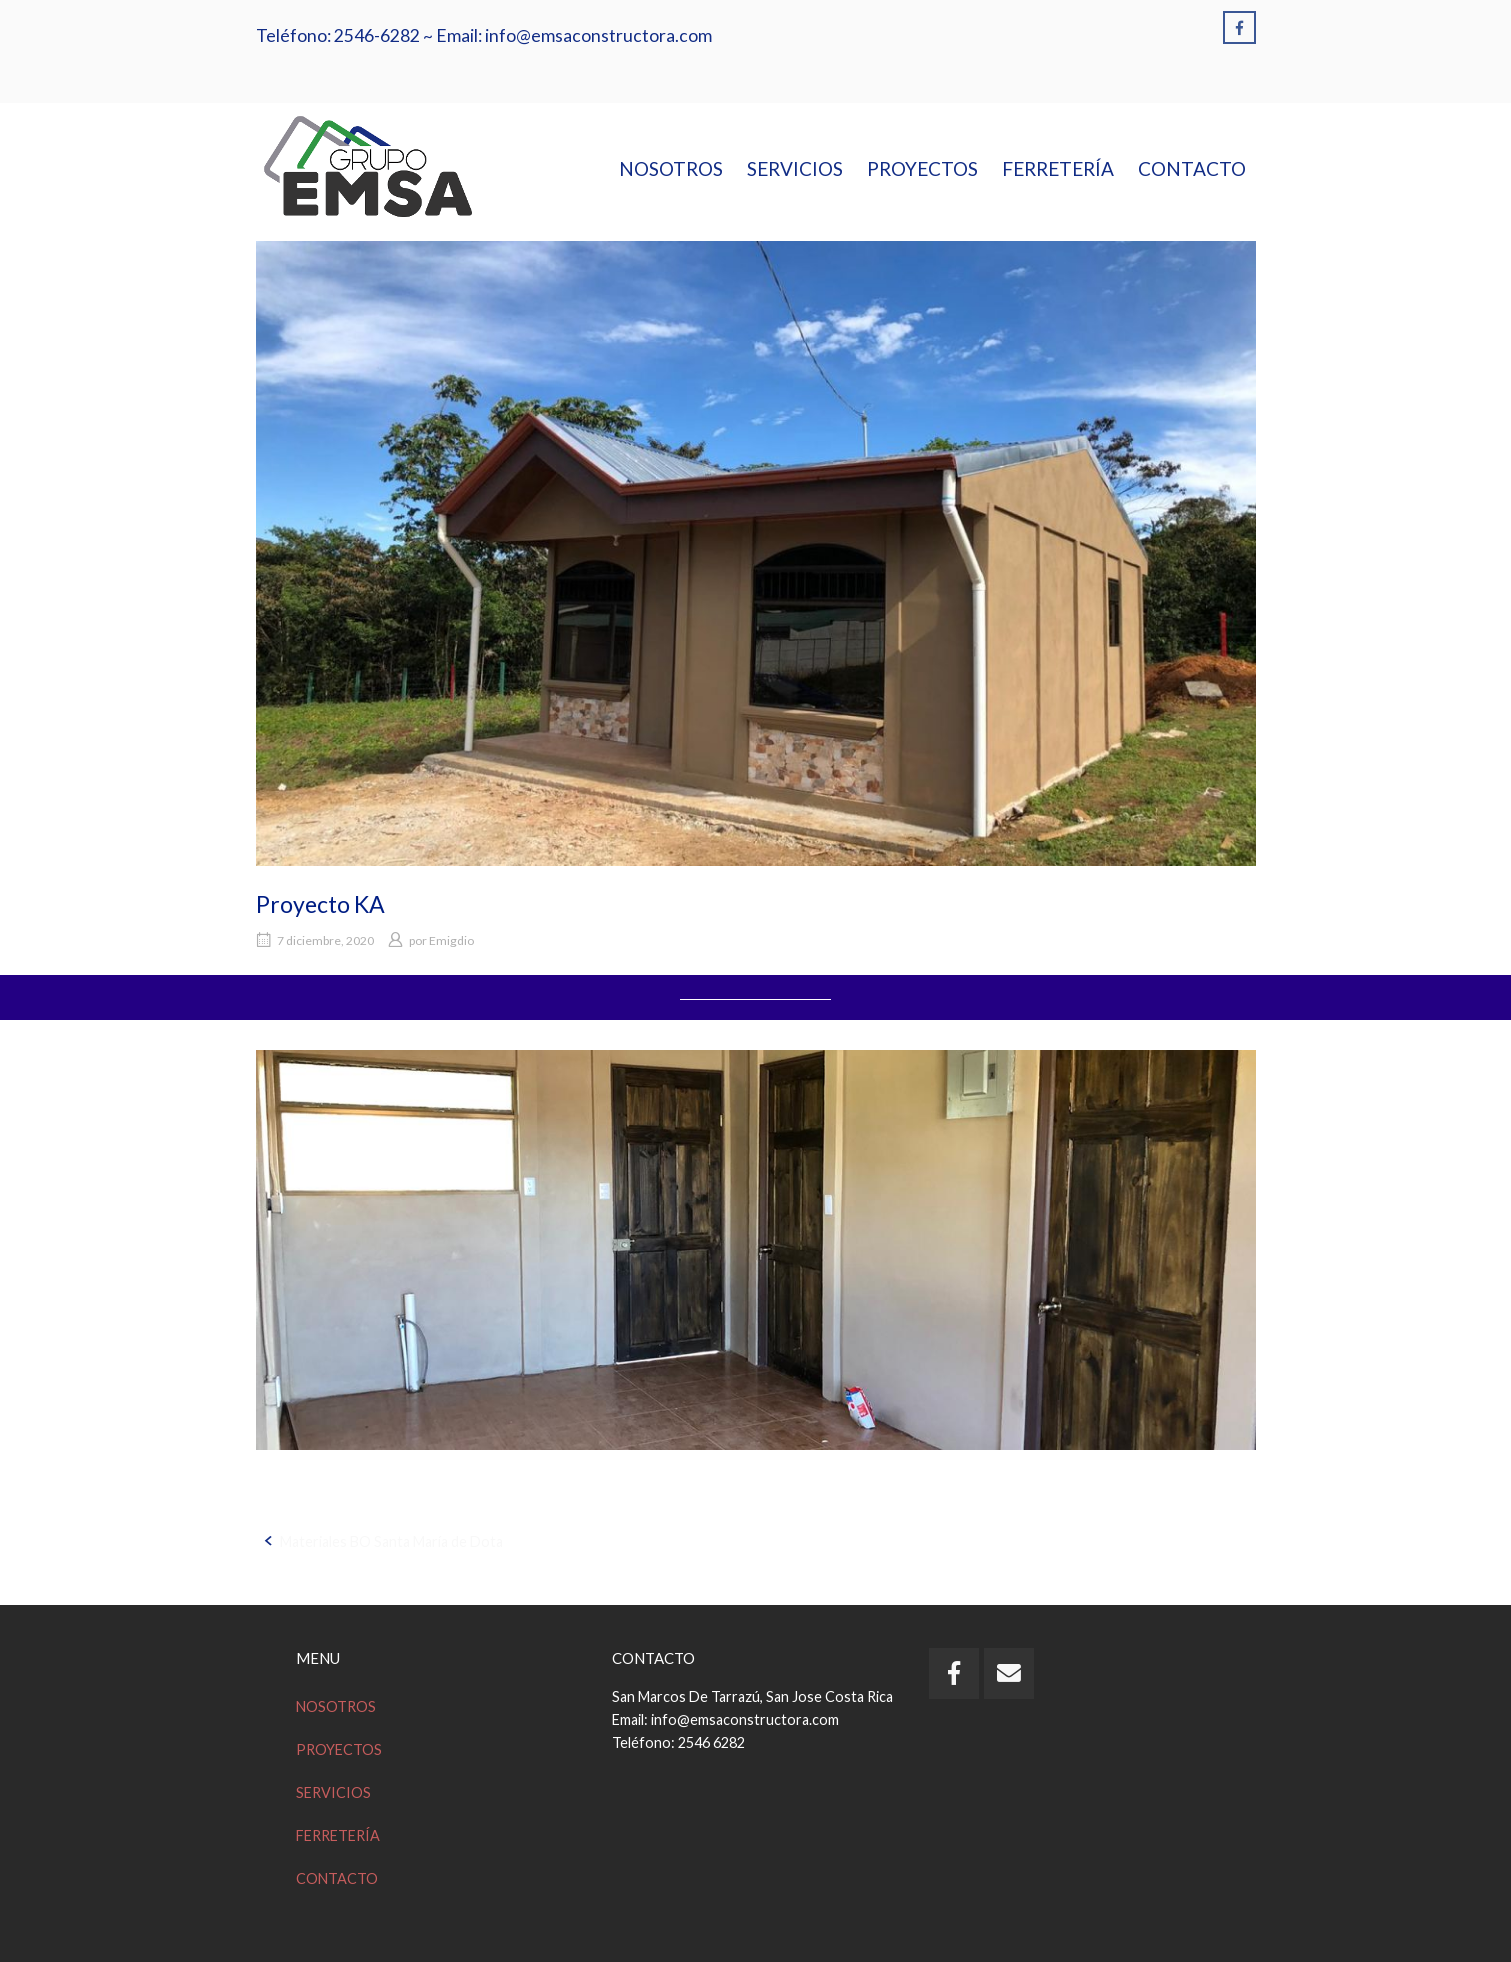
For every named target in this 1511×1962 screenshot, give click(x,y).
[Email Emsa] (1009, 1673)
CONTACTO (1192, 168)
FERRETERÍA (1058, 168)
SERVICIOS (795, 168)
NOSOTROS (671, 168)
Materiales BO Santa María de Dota (391, 1541)
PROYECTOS (922, 168)
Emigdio (451, 940)
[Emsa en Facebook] (1239, 27)
